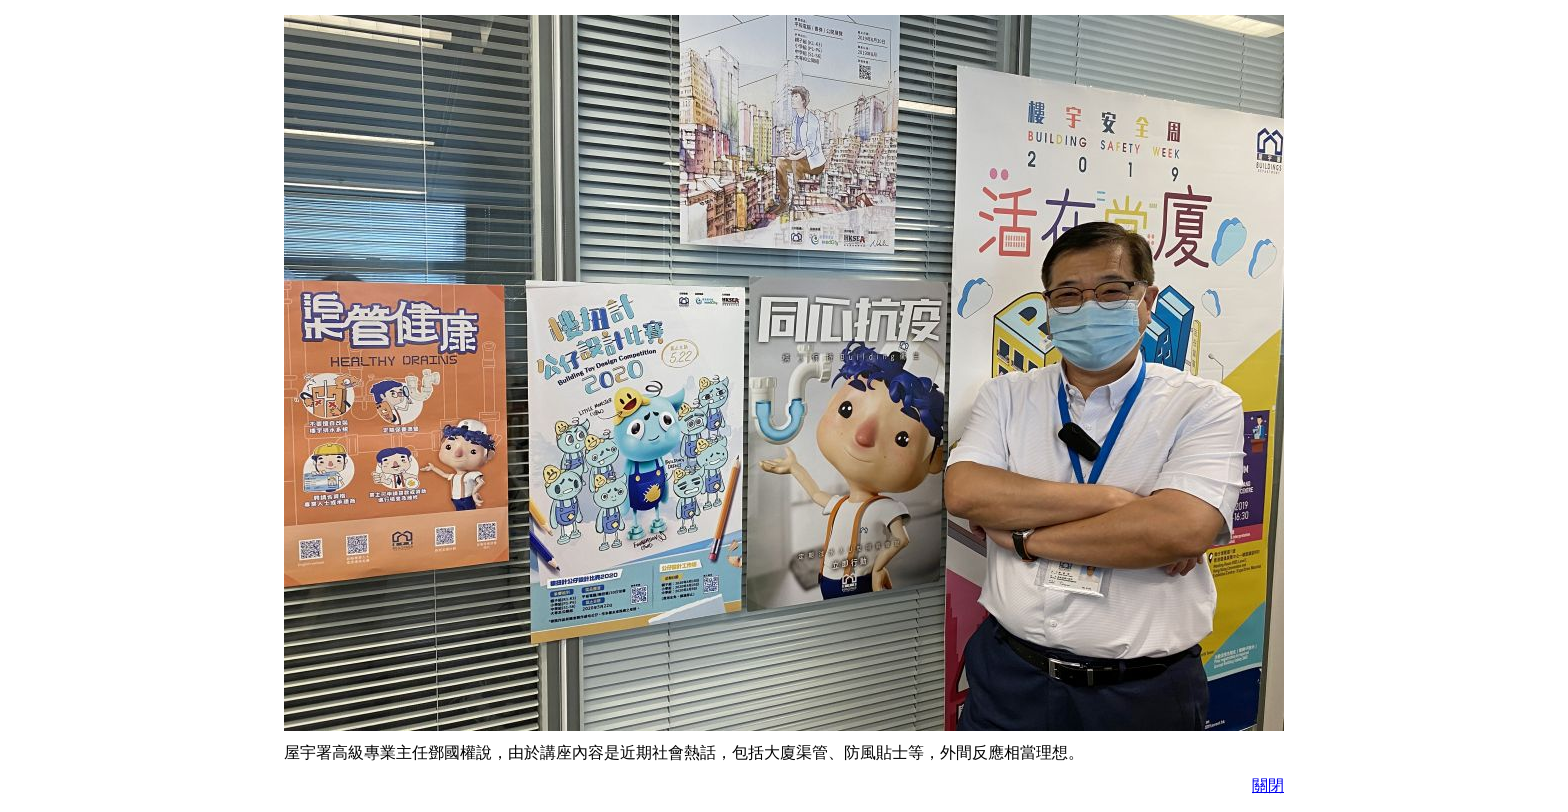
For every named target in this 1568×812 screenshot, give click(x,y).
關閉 (1268, 785)
